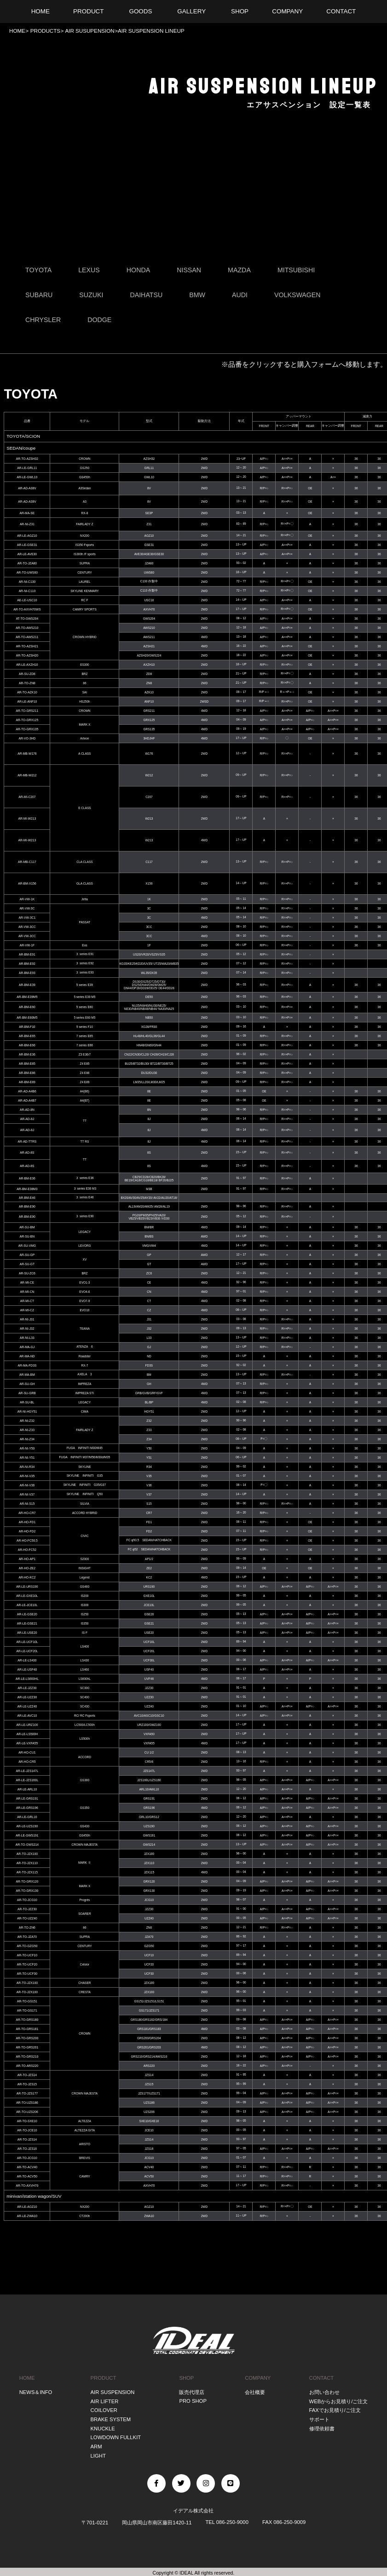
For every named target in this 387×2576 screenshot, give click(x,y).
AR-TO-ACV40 (27, 2167)
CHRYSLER (43, 320)
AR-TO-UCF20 (27, 1964)
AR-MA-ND (27, 1356)
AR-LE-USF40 (27, 1669)
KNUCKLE (103, 2427)
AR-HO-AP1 (27, 1559)
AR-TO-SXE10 (27, 2121)
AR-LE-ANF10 (27, 701)
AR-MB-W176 (27, 754)
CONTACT (321, 2378)
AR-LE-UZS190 (27, 1826)
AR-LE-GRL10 (27, 1817)
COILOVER (104, 2409)
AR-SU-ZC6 (27, 1273)
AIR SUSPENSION (113, 2392)
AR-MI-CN (27, 1291)
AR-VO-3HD (27, 738)
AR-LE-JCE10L (27, 1605)
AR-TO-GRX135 (27, 729)
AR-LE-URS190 (27, 1586)
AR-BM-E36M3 (27, 1189)
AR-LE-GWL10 (27, 477)
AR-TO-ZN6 (27, 1927)
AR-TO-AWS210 (27, 627)
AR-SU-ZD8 (27, 673)
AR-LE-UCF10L (27, 1641)
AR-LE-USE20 (27, 1632)
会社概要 (255, 2392)
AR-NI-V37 (27, 1494)
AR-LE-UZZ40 (26, 1706)
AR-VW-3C (27, 908)
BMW (198, 295)
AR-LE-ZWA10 (27, 2216)
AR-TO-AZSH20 (27, 655)
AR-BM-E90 (27, 1206)
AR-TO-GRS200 (27, 2038)
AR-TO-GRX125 (27, 720)
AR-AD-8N (27, 1109)
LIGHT (98, 2454)
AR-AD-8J (27, 1119)
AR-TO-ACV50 (27, 2176)
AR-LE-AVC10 (26, 1715)
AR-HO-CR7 (27, 1512)
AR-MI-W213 (27, 819)
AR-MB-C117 (27, 862)
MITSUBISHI (297, 270)
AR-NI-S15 (27, 1503)
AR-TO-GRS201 (27, 2047)
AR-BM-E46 (27, 1197)
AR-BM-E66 (27, 1045)
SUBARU (39, 295)
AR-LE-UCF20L (27, 1651)
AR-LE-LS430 (27, 1660)
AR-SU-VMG (26, 1245)
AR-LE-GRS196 (27, 1807)
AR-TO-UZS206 (27, 2111)
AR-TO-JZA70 (26, 1936)
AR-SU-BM (27, 1227)
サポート (319, 2419)
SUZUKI (92, 295)
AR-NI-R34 (27, 1466)
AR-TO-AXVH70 (27, 2185)
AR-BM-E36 (27, 1054)
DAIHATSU (146, 295)
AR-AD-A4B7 (27, 1100)
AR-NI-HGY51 (26, 1411)
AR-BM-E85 (27, 1063)
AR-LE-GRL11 (27, 467)
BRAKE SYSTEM (111, 2419)
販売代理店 (191, 2392)
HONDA (138, 270)
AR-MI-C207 (27, 797)
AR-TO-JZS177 (27, 2093)
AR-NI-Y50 (27, 1448)
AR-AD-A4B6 (27, 1091)
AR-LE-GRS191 (27, 1798)
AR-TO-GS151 (27, 2001)
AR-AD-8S (27, 1153)
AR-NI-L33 (27, 1337)
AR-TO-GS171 (27, 2010)
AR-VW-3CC (27, 926)
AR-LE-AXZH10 (27, 664)
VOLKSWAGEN (298, 295)
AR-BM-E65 (27, 1036)
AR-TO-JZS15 (26, 2084)
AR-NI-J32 (27, 1328)
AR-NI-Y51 (27, 1457)
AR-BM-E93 (27, 972)
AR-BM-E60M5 (27, 1017)
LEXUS (89, 270)
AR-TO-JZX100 (27, 1853)
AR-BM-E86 (27, 1072)
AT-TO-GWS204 (27, 618)
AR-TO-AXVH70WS (27, 609)
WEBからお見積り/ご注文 (338, 2401)
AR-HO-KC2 (27, 1577)
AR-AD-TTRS (27, 1141)
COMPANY (258, 2378)
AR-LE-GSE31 (27, 544)
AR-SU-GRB (27, 1393)
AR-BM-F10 (27, 1026)
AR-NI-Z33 (27, 1430)
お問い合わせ (324, 2392)
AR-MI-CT (27, 1301)
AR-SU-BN (27, 1236)
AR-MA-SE (27, 513)
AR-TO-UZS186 (27, 2102)
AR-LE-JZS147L (27, 1770)
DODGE (100, 320)
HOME (17, 31)
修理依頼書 (322, 2427)
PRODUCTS (44, 31)
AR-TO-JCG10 (27, 1899)
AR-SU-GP (27, 1254)
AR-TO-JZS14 (26, 2075)
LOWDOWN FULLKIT (116, 2436)
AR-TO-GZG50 (27, 1946)
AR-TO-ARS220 (27, 2065)
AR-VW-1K (27, 899)
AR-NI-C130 (27, 581)
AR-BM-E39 (27, 984)
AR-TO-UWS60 (27, 572)
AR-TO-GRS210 (27, 2056)
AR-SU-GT (27, 1264)
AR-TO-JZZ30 (27, 1909)
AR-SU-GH (27, 1383)
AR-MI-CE (27, 1282)
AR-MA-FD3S (27, 1365)
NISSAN (189, 270)
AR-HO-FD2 (27, 1531)
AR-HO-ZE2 (27, 1568)
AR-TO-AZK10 (27, 692)
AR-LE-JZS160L (27, 1780)
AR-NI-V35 (27, 1476)
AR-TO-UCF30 (27, 1973)
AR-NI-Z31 (27, 524)
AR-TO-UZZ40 (27, 1918)
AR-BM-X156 (27, 884)
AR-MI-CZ (27, 1310)
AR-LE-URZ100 (27, 1724)
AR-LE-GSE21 (27, 1623)
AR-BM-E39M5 (27, 996)
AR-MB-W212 (27, 775)
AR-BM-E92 (27, 963)
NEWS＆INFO (35, 2392)
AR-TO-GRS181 (27, 2028)
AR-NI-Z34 (27, 1439)
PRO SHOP (192, 2401)
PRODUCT (103, 2378)
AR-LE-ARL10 (26, 1789)
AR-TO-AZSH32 (27, 458)
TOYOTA (38, 270)
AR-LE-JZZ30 (27, 1688)
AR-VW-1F (27, 945)
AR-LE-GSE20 (27, 1614)
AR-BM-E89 (27, 1082)
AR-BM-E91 (27, 954)
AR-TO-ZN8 (27, 683)
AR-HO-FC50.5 (27, 1540)
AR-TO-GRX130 (27, 1890)
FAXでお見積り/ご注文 (335, 2409)
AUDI (240, 295)
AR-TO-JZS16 (26, 2148)
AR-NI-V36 (27, 1485)
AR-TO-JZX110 (27, 1863)
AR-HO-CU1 (27, 1752)
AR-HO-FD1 (27, 1522)
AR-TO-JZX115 (27, 1872)
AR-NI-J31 (27, 1319)
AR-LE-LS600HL (27, 1678)
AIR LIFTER (105, 2401)
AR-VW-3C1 (27, 917)
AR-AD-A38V (27, 488)
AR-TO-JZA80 (26, 563)
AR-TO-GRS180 (27, 2019)
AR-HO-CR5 (27, 1761)
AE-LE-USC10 (27, 600)
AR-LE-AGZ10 (27, 535)
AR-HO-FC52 (27, 1549)
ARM (96, 2445)
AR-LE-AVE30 (26, 554)
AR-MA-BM (27, 1374)
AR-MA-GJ (27, 1347)
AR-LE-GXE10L (27, 1595)
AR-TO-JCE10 (27, 2130)
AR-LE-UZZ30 (26, 1697)
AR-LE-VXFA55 (27, 1743)
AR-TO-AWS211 (27, 637)
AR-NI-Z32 (27, 1420)
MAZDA (239, 270)
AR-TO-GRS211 (27, 710)
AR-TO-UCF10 (27, 1955)
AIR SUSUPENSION (89, 31)
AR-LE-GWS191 (27, 1835)
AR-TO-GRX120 (27, 1881)
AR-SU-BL (27, 1402)
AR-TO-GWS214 (27, 1844)
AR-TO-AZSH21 (27, 646)
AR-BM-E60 (27, 1007)
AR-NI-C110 (27, 591)
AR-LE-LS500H (27, 1734)
